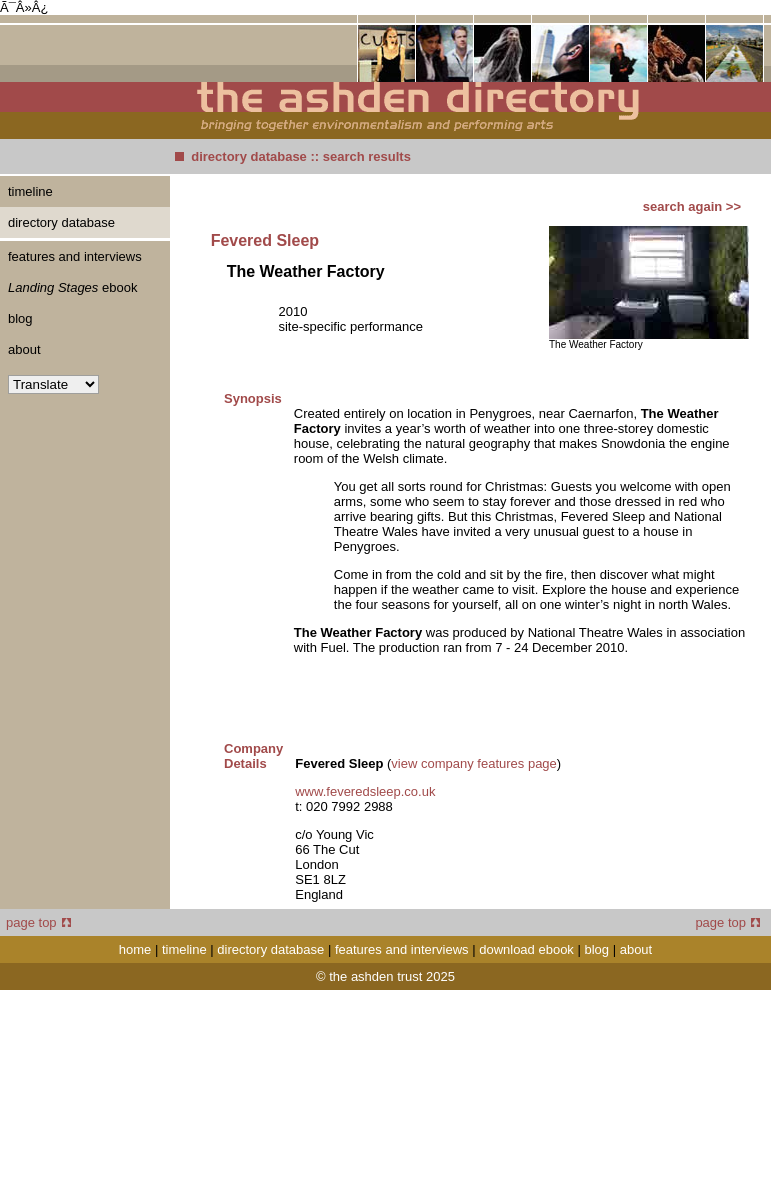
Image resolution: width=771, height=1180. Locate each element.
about (24, 349)
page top (38, 922)
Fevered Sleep (265, 240)
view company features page (473, 763)
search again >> (692, 206)
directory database (249, 156)
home (135, 949)
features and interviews (75, 256)
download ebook (526, 949)
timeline (30, 191)
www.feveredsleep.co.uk (365, 791)
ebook (72, 287)
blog (20, 318)
